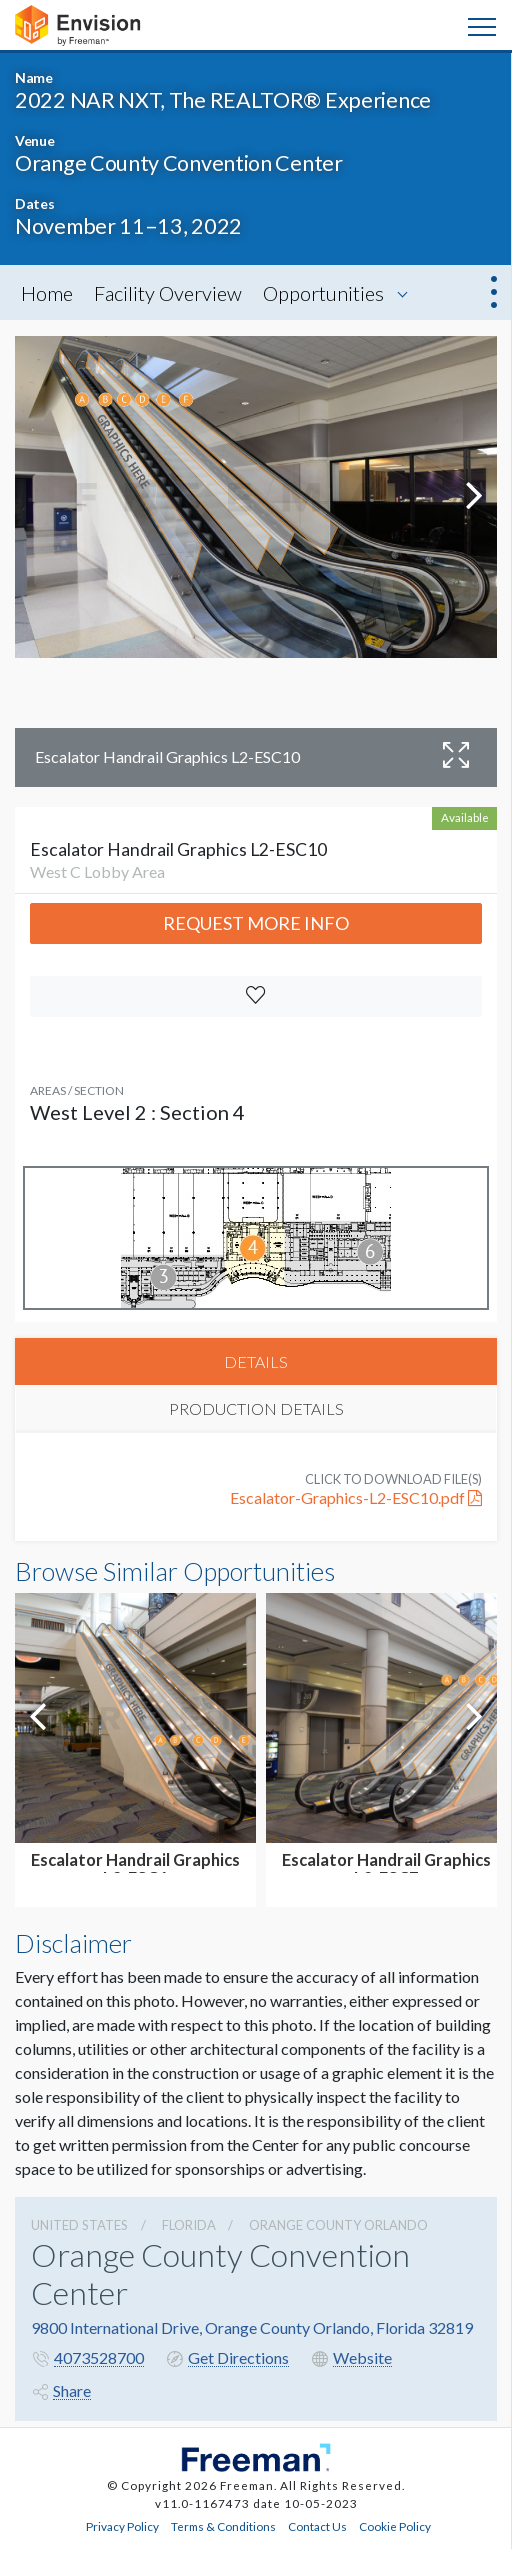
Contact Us (317, 2526)
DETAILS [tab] (256, 1361)
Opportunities (323, 293)
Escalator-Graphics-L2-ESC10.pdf (356, 1497)
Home (47, 293)
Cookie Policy (395, 2526)
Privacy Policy (122, 2526)
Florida (189, 2225)
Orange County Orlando (338, 2225)
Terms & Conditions (223, 2526)
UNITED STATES (79, 2225)
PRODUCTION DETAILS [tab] (256, 1408)
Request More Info (256, 923)
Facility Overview (168, 293)
